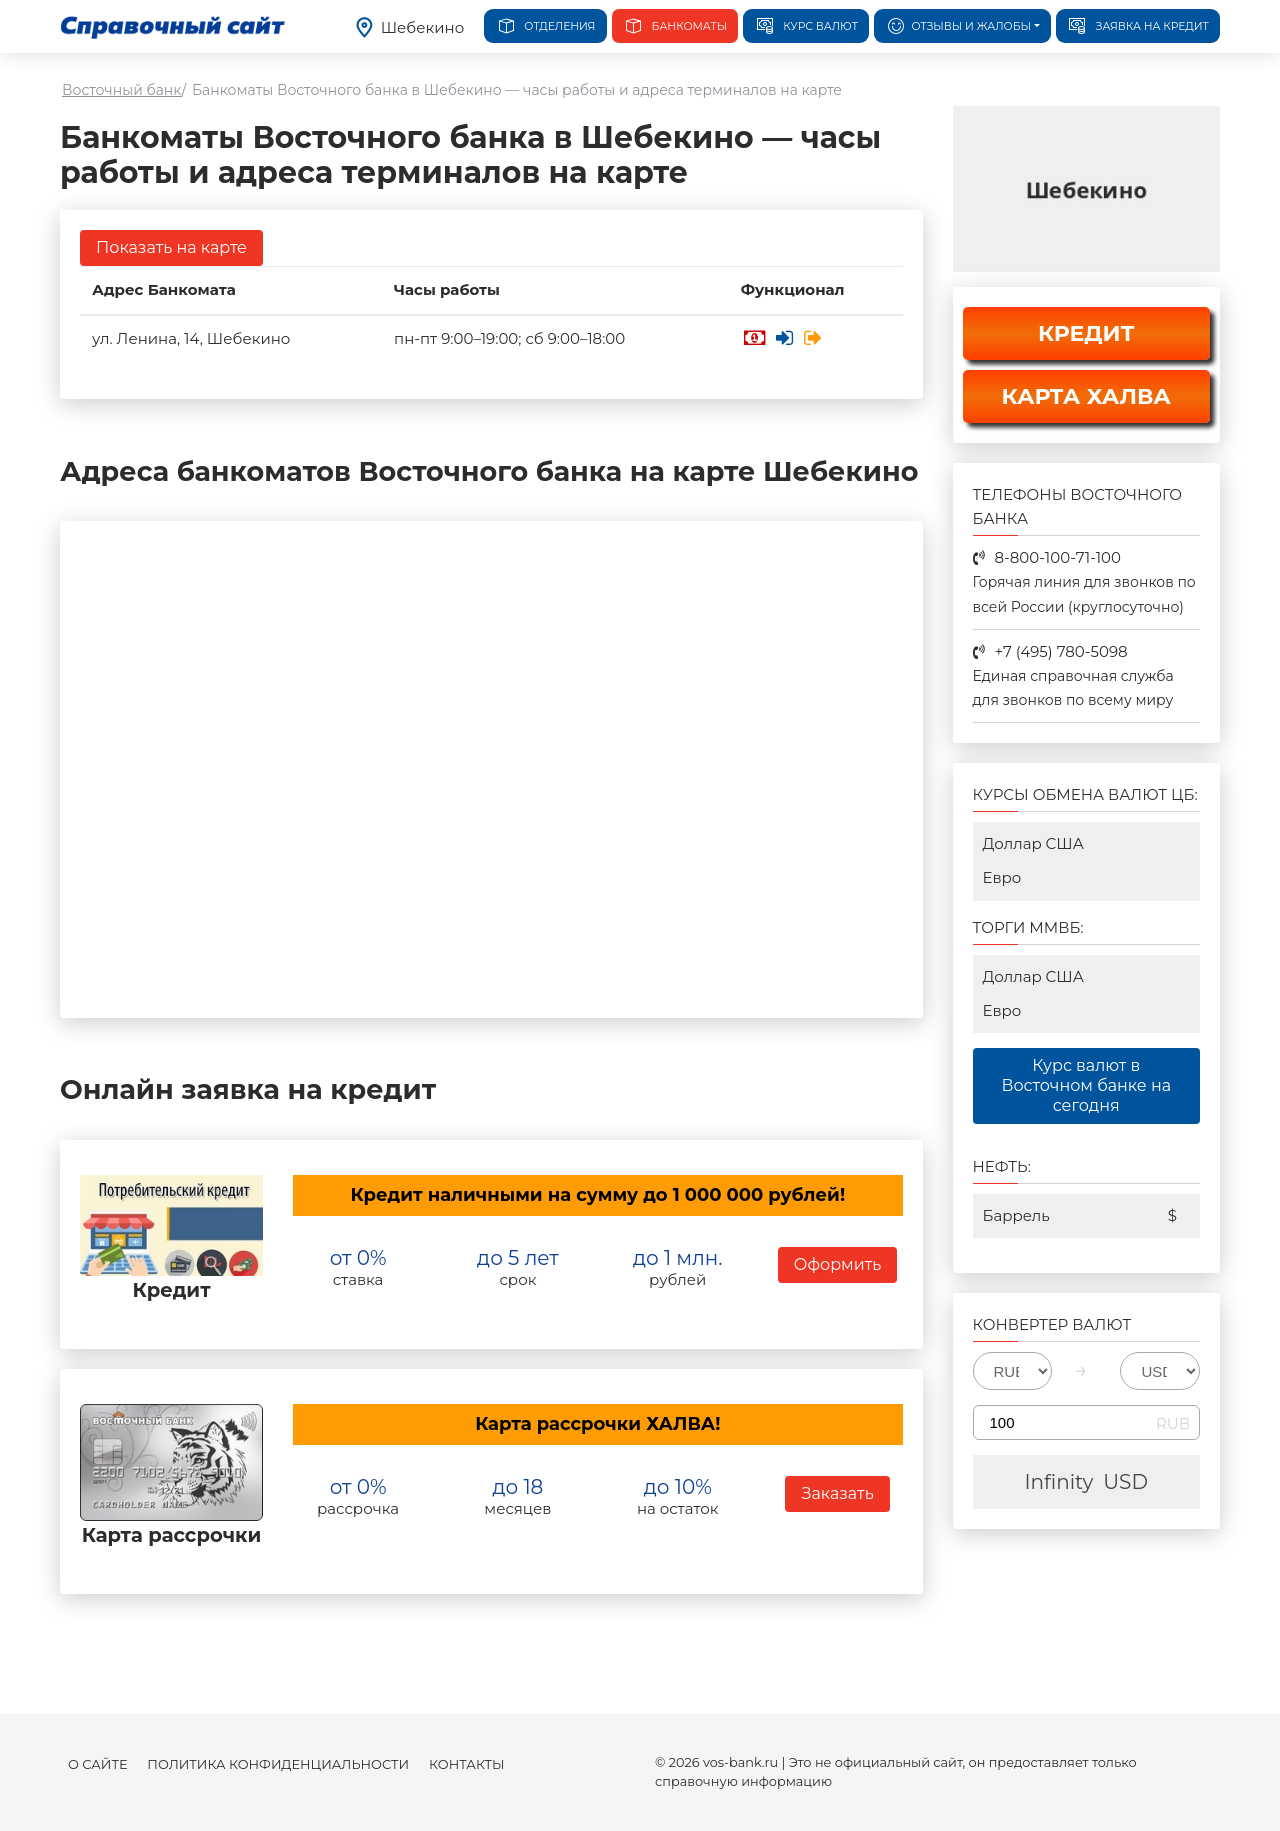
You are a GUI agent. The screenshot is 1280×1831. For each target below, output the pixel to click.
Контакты (467, 1764)
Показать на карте (171, 247)
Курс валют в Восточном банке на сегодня (1086, 1085)
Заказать (837, 1493)
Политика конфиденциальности (278, 1764)
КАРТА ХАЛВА (1086, 396)
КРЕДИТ (1086, 333)
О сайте (97, 1764)
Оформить (838, 1264)
